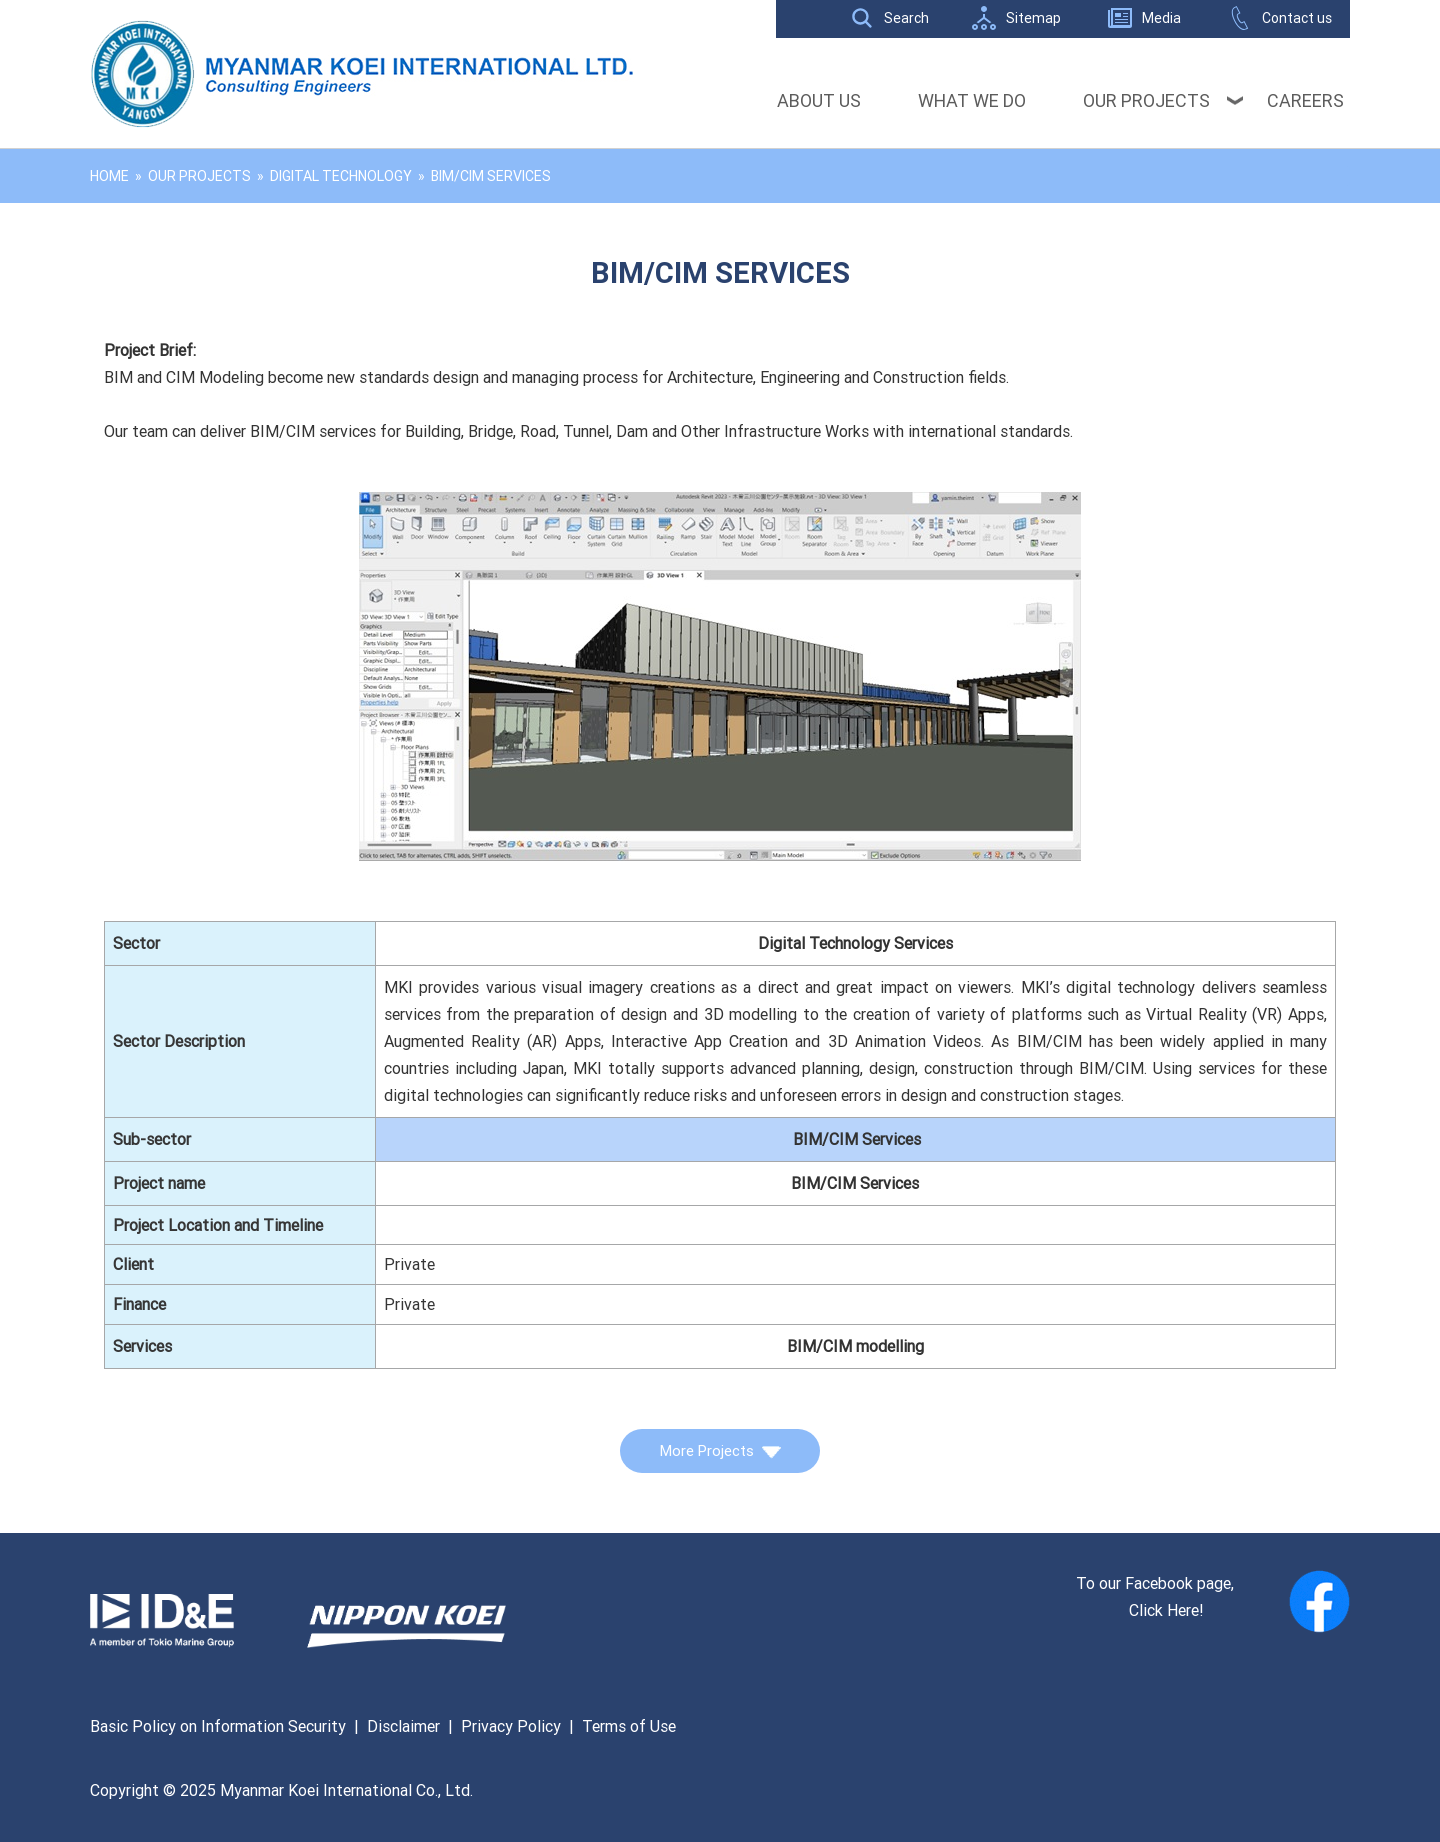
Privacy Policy (511, 1726)
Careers (1305, 100)
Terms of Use (629, 1726)
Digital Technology (341, 176)
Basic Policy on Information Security (218, 1726)
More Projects (720, 1450)
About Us (819, 100)
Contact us (1297, 18)
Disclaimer (403, 1726)
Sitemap (1033, 18)
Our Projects (1146, 100)
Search (906, 18)
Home (109, 176)
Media (1161, 18)
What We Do (972, 100)
